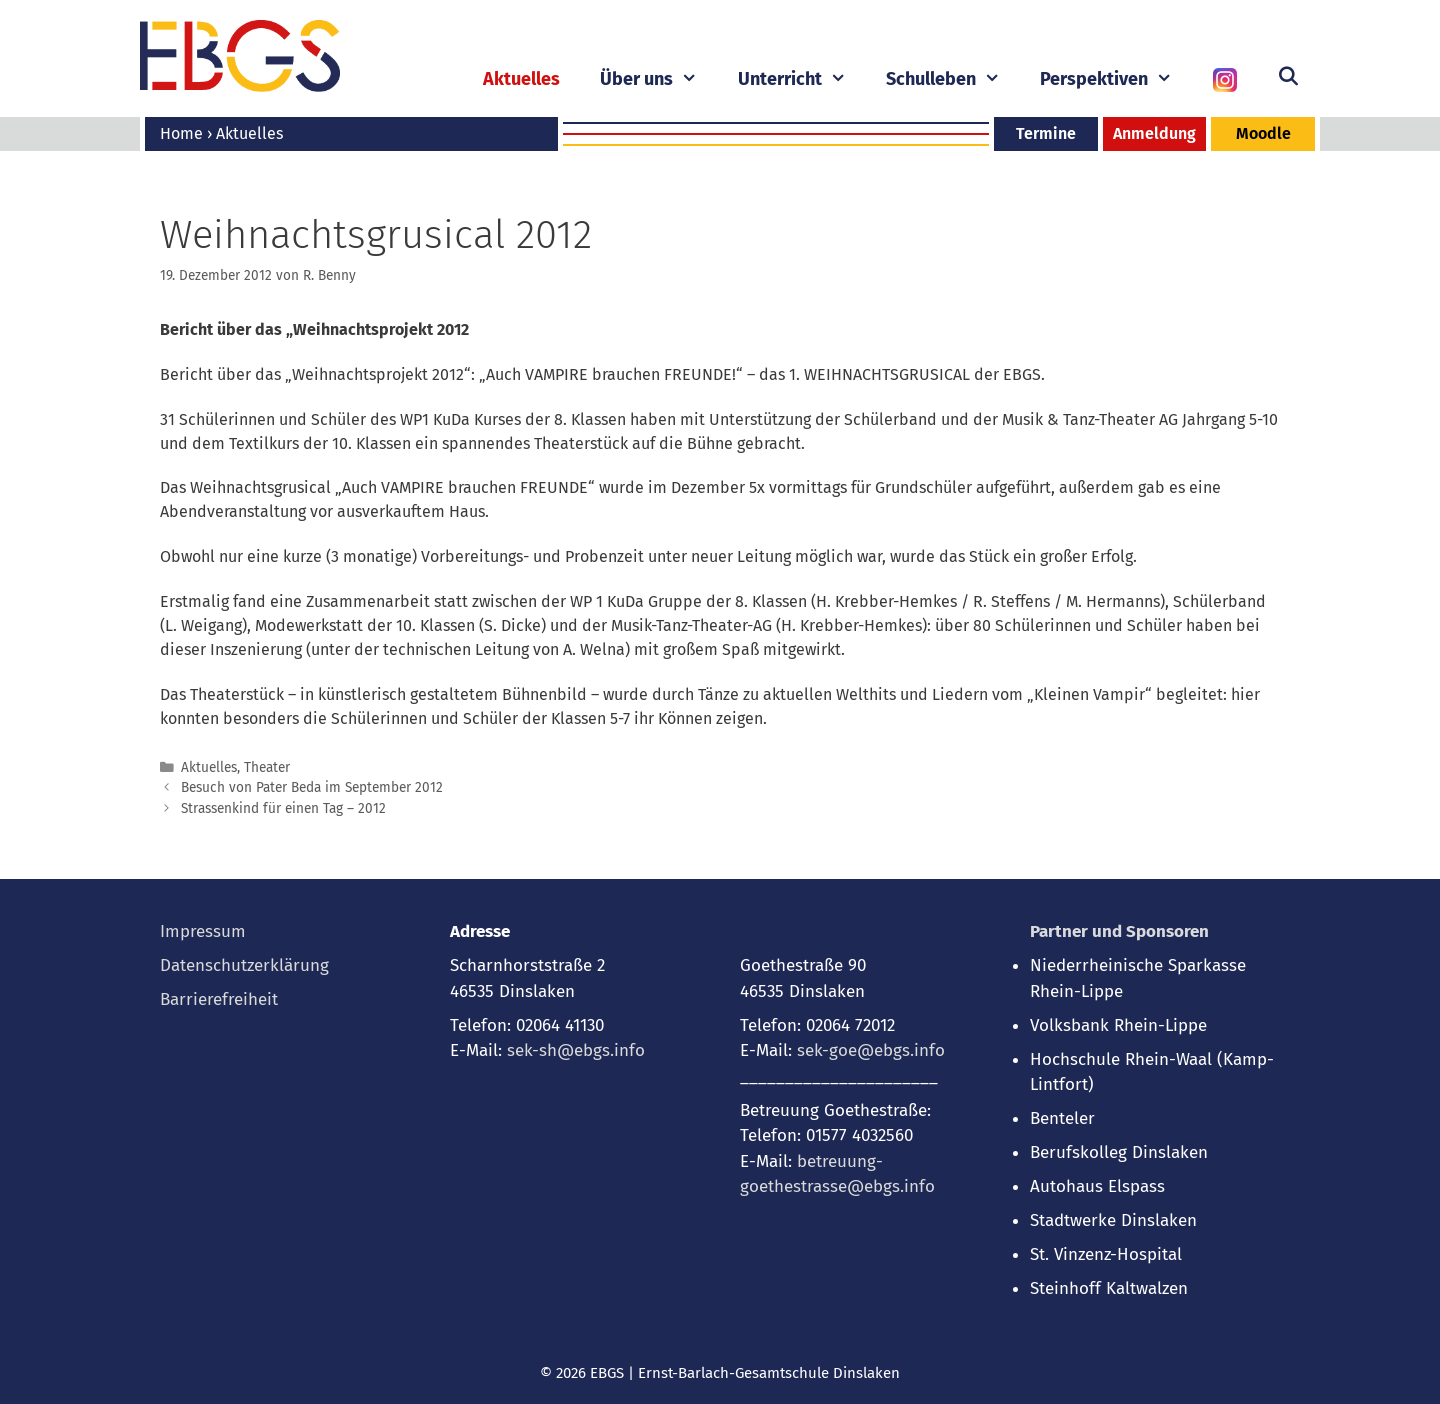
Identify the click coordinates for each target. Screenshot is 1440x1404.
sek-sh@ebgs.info (576, 1050)
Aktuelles (521, 79)
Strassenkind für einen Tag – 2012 (283, 808)
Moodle (1263, 133)
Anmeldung (1154, 133)
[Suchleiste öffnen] (1288, 77)
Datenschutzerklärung (244, 965)
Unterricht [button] (802, 79)
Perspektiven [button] (1116, 79)
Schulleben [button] (953, 79)
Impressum (203, 931)
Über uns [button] (658, 79)
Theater (267, 767)
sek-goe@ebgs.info (871, 1050)
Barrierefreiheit (219, 999)
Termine (1046, 133)
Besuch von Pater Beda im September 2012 (312, 787)
